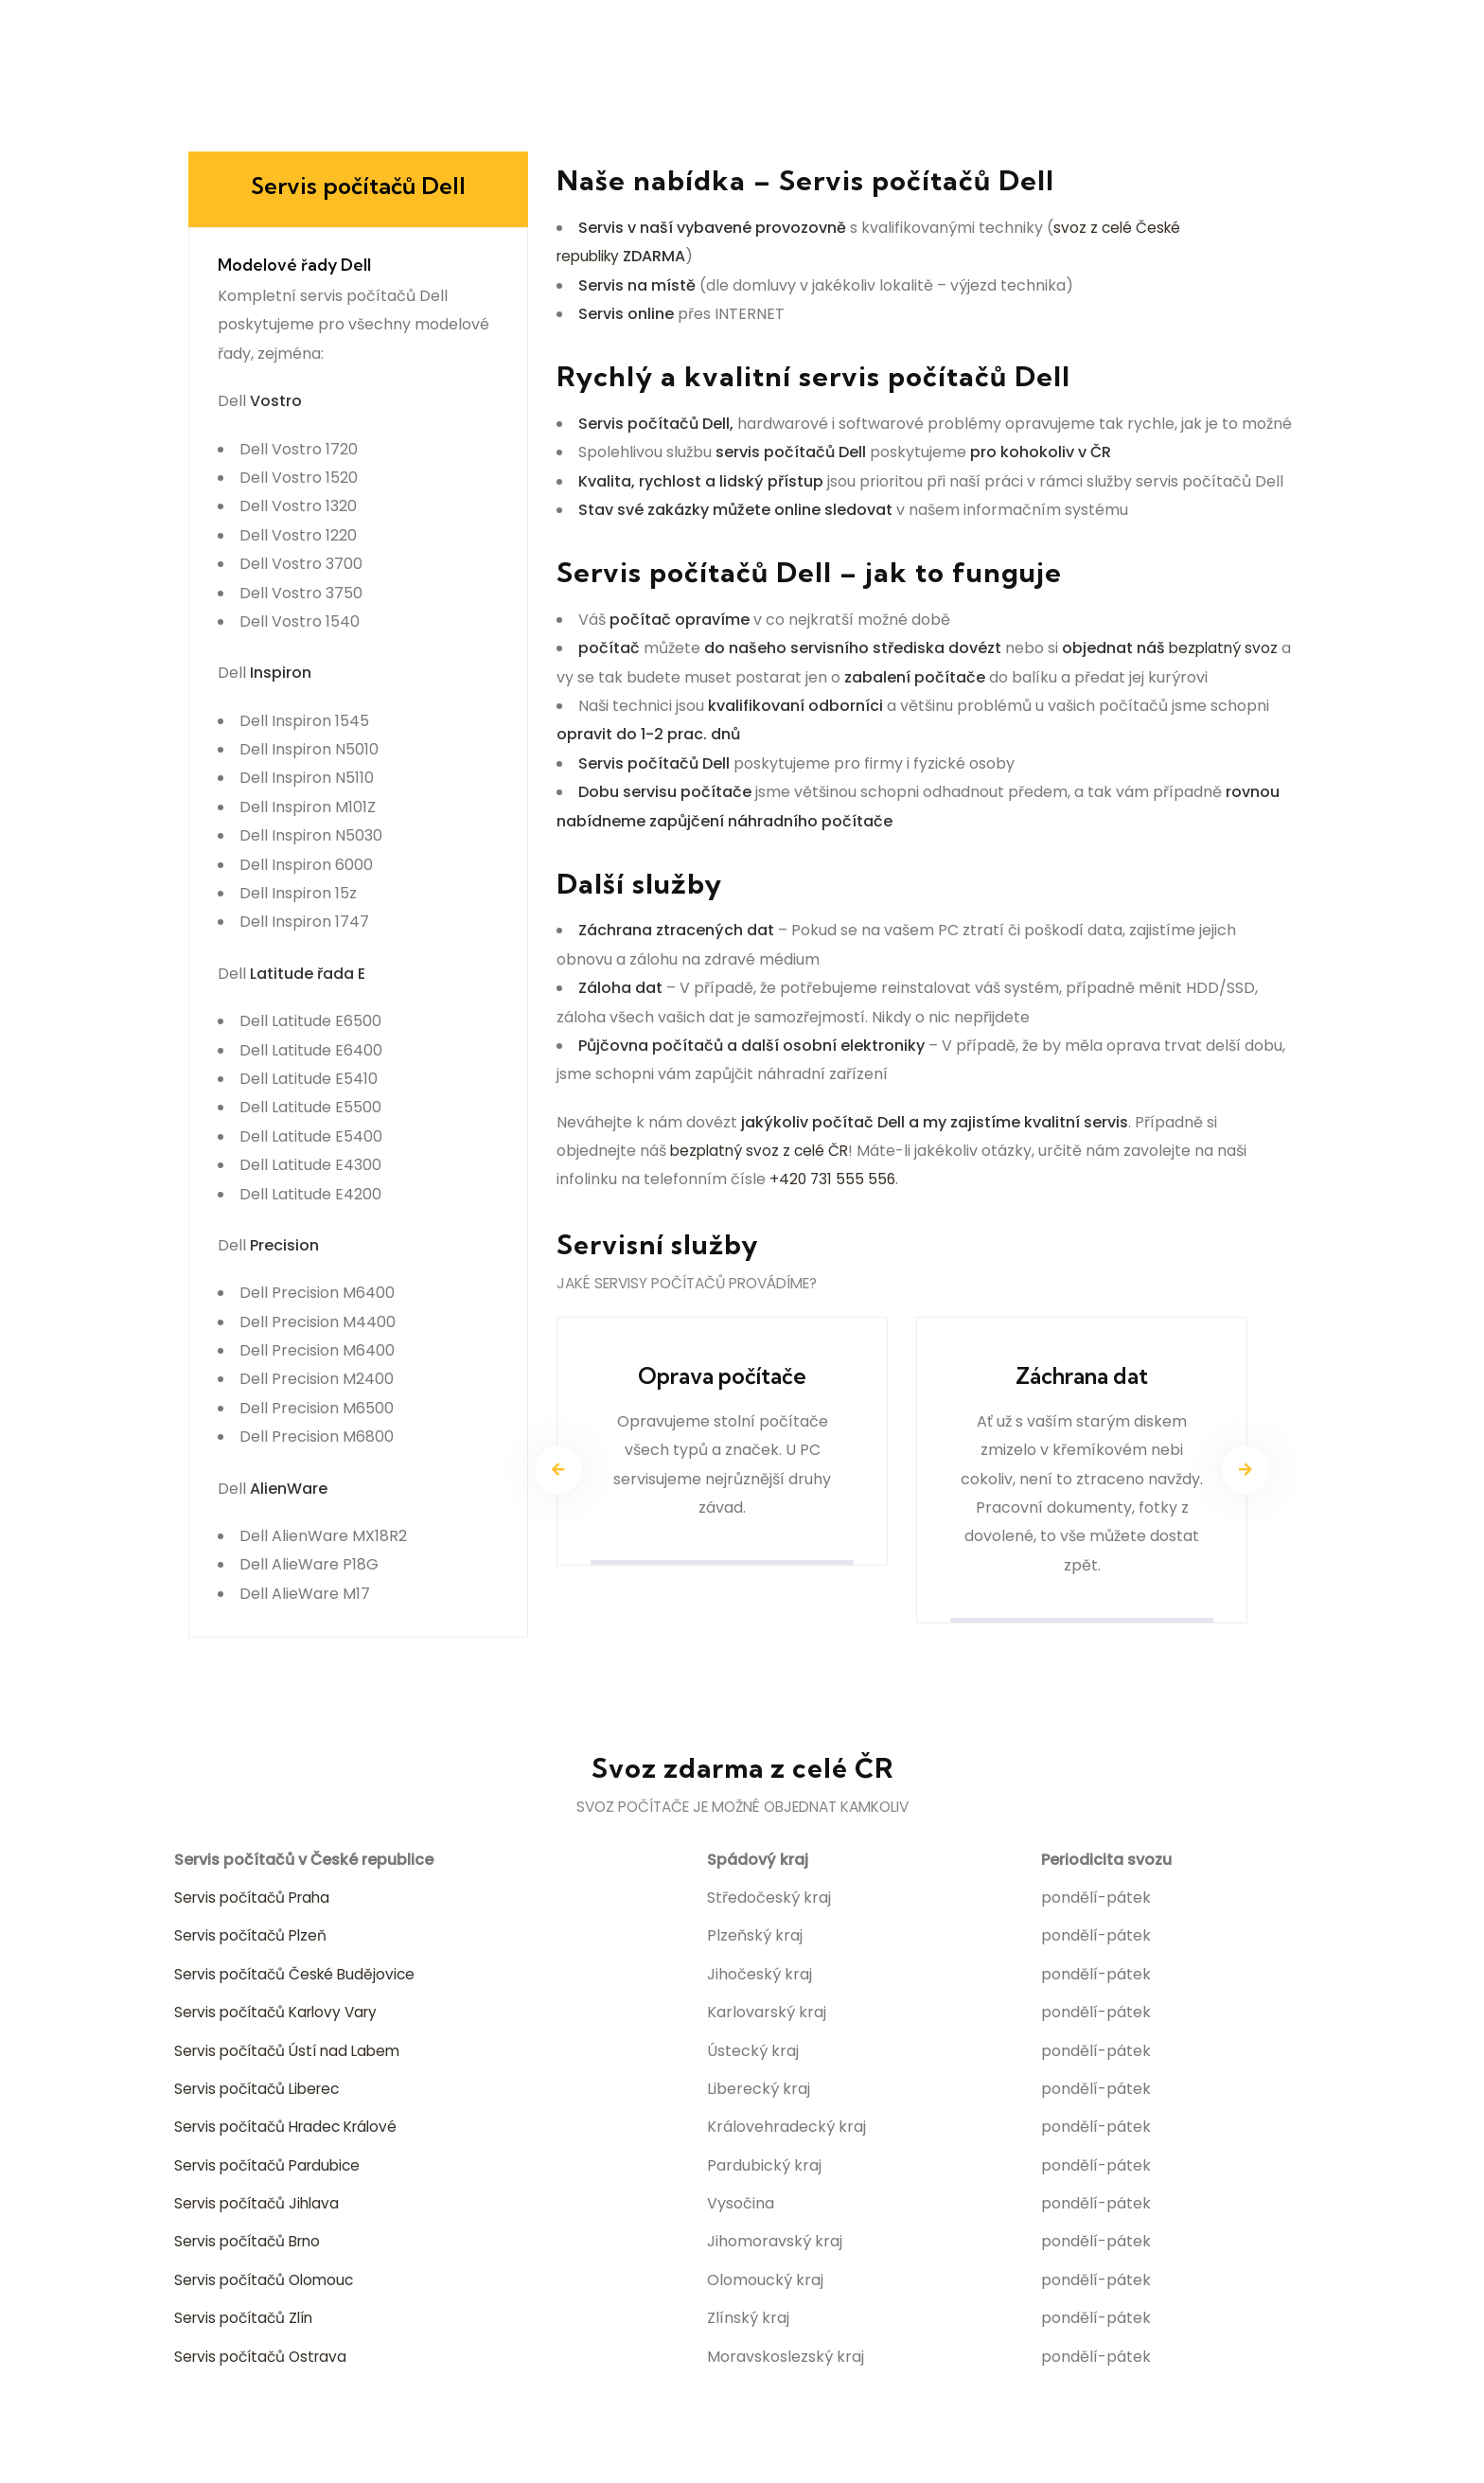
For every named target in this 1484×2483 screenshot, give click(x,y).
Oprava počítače (722, 1378)
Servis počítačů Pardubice (272, 2167)
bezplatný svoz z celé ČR (762, 1151)
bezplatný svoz (1225, 648)
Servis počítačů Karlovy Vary (281, 2015)
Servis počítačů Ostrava (264, 2358)
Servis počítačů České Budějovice (299, 1976)
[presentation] (558, 1473)
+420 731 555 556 (833, 1179)
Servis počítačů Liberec (261, 2091)
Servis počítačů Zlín (247, 2321)
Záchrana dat (1082, 1378)
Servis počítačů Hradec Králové (292, 2129)
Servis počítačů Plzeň (254, 1938)
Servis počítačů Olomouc (268, 2282)
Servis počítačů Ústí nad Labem (292, 2053)
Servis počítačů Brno (251, 2244)
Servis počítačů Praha (256, 1899)
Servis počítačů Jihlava (260, 2206)
